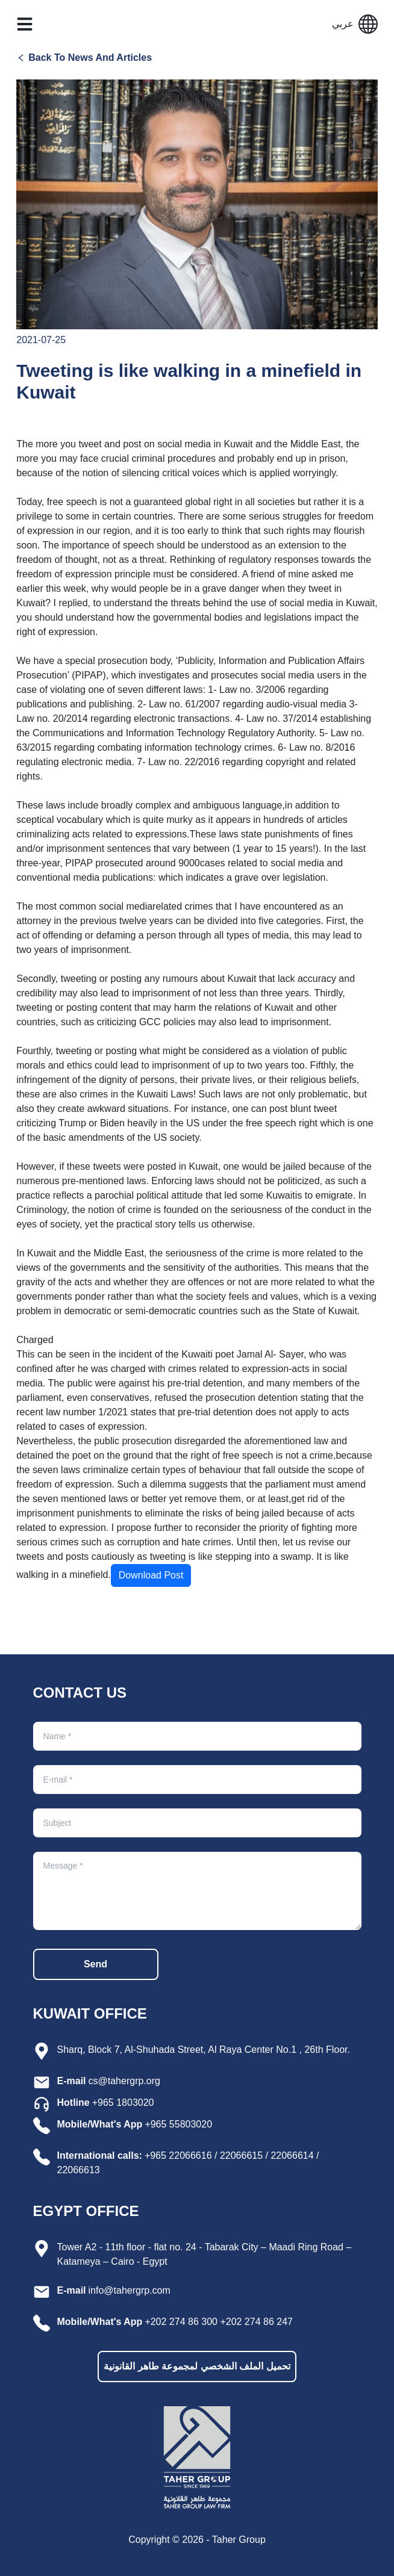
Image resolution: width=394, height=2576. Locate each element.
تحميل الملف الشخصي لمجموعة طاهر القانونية (197, 2366)
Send (95, 1964)
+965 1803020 (123, 2102)
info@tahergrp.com (129, 2290)
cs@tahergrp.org (124, 2081)
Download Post (151, 1575)
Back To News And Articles (90, 57)
